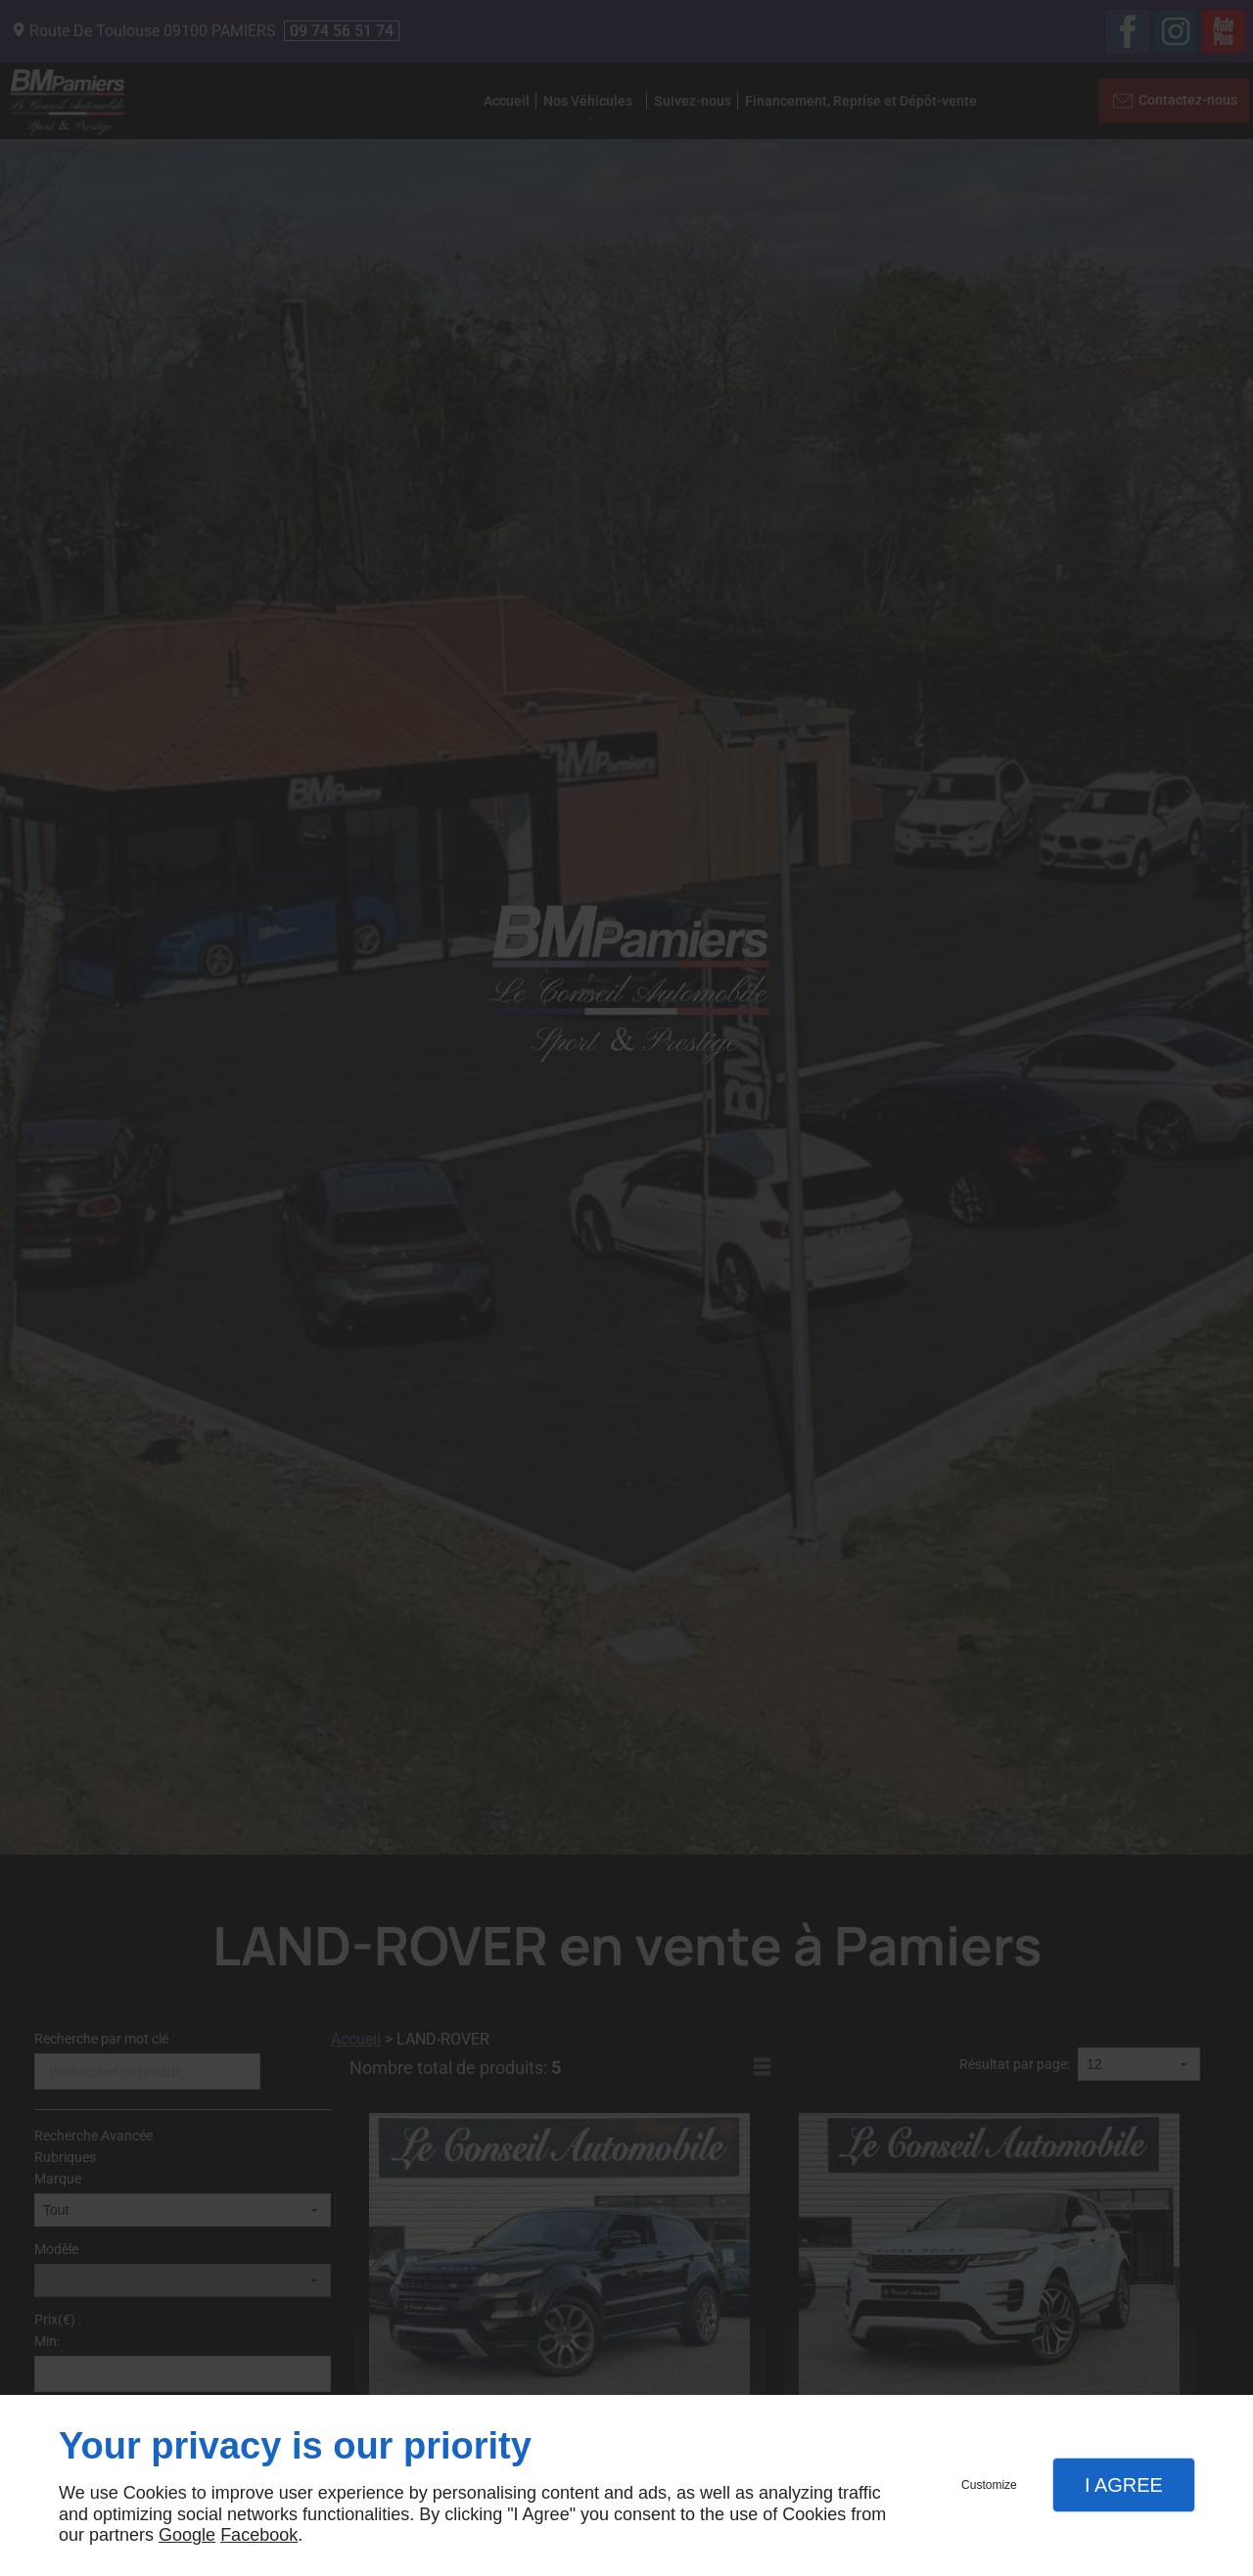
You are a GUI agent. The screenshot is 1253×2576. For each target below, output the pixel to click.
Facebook (259, 2535)
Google (187, 2535)
